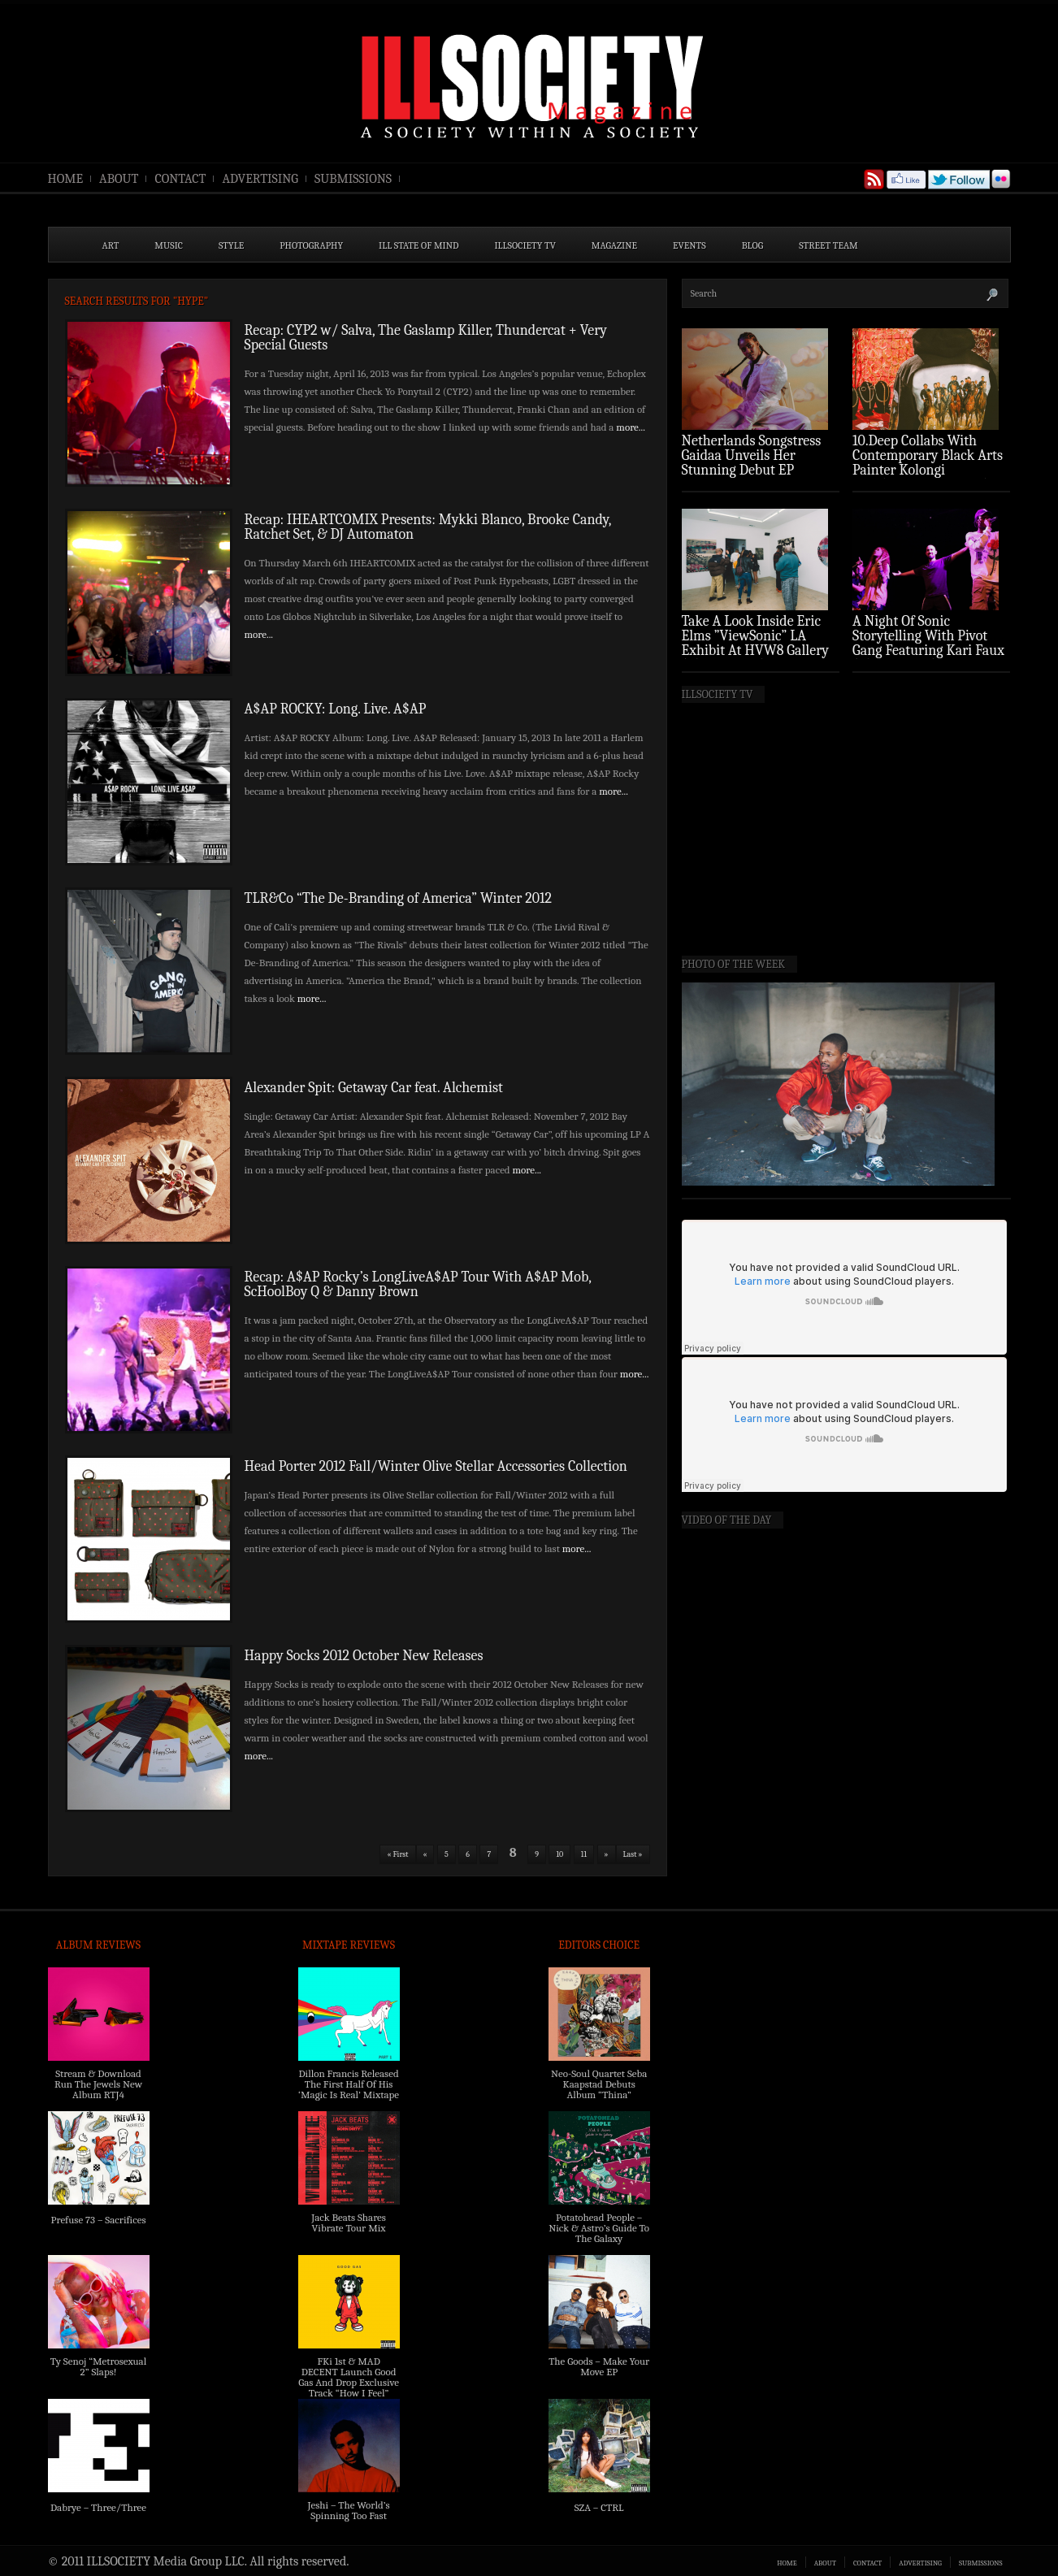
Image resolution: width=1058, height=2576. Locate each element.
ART (110, 245)
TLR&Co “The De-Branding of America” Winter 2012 (399, 898)
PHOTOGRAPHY (311, 245)
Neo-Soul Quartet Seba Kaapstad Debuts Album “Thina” (599, 2084)
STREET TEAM (828, 245)
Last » (633, 1854)
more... (630, 427)
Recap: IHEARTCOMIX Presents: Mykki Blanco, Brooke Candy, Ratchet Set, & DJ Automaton (428, 527)
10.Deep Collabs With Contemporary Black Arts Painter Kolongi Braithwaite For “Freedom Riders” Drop (929, 470)
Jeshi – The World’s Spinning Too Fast (348, 2510)
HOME (66, 178)
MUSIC (168, 245)
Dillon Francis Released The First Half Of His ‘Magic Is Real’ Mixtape (348, 2084)
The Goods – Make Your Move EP (599, 2366)
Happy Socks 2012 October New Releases (364, 1655)
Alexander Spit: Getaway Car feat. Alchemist (374, 1087)
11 (584, 1854)
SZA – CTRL (599, 2507)
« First (397, 1854)
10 (559, 1854)
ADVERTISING (260, 178)
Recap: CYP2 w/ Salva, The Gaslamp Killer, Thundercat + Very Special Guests (426, 337)
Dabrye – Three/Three (98, 2507)
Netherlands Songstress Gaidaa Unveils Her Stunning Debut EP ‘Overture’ (752, 462)
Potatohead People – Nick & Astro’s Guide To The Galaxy (599, 2227)
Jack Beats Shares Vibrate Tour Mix (348, 2222)
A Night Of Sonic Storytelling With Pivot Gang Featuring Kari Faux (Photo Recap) (928, 643)
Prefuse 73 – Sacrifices (98, 2220)
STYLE (231, 245)
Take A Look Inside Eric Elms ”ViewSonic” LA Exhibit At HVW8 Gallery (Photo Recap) (756, 643)
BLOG (753, 245)
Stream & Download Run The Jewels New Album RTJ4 (98, 2084)
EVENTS (689, 245)
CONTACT (180, 178)
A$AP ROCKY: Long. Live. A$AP (336, 709)
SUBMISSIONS (353, 178)
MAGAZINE (614, 245)
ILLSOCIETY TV (524, 245)
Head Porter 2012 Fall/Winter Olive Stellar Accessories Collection (436, 1466)
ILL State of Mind (418, 245)
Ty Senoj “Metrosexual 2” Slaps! (98, 2366)
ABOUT (118, 178)
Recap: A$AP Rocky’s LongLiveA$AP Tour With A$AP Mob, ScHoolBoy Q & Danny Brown (418, 1284)
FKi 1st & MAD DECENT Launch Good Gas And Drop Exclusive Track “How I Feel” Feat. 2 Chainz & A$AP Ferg (348, 2387)
